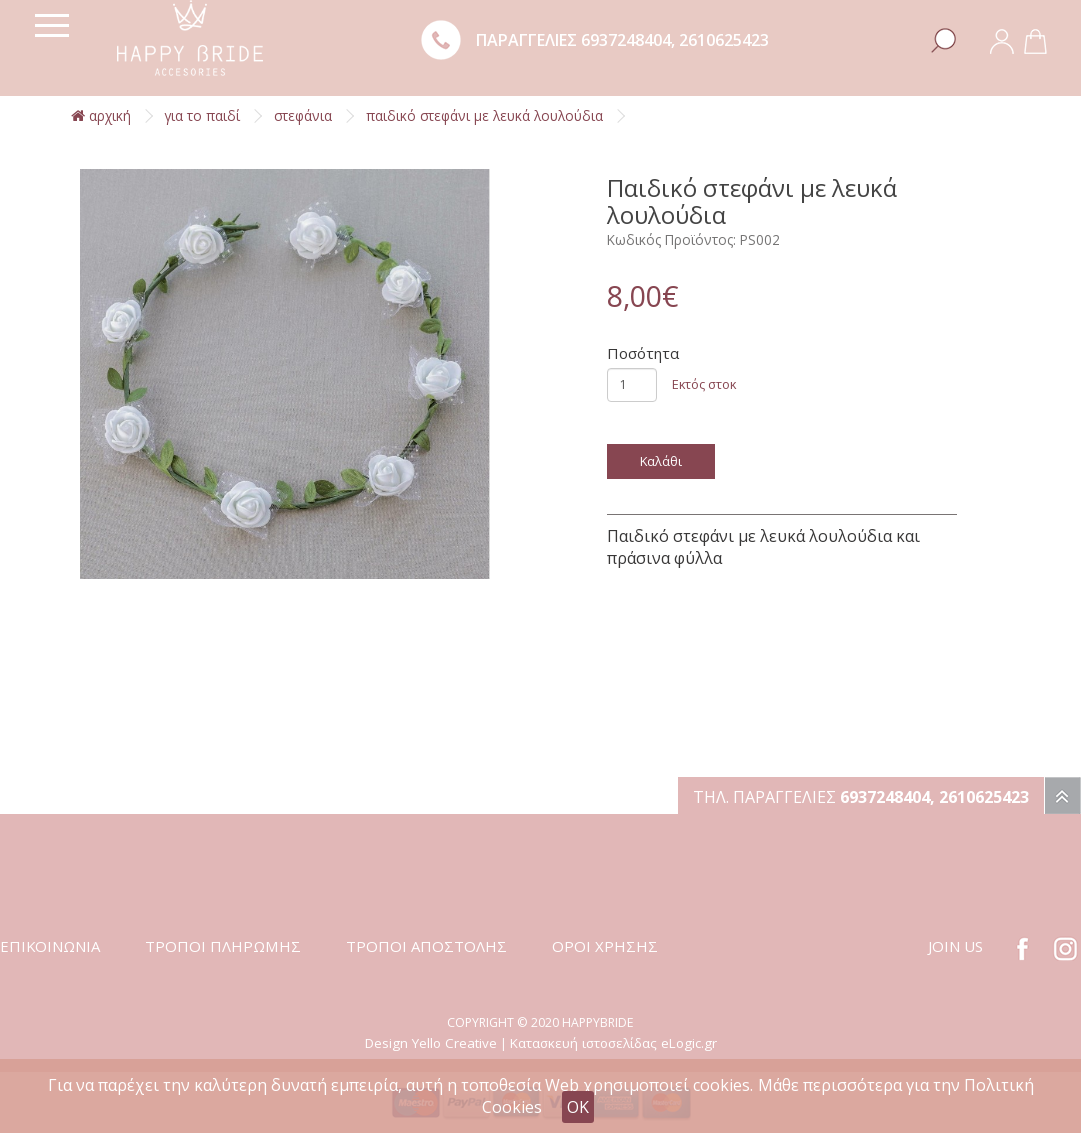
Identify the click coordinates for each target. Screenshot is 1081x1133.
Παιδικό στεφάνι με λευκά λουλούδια (484, 115)
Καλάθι (661, 461)
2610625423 (724, 40)
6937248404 (626, 40)
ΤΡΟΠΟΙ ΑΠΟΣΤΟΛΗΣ (426, 946)
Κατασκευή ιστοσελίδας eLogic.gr (613, 1043)
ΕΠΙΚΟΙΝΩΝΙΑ (50, 946)
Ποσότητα (643, 353)
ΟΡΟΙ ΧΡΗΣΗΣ (605, 946)
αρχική (101, 115)
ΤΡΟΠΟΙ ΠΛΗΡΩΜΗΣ (223, 946)
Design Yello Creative (431, 1043)
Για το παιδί (202, 115)
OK (578, 1107)
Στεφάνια (303, 115)
